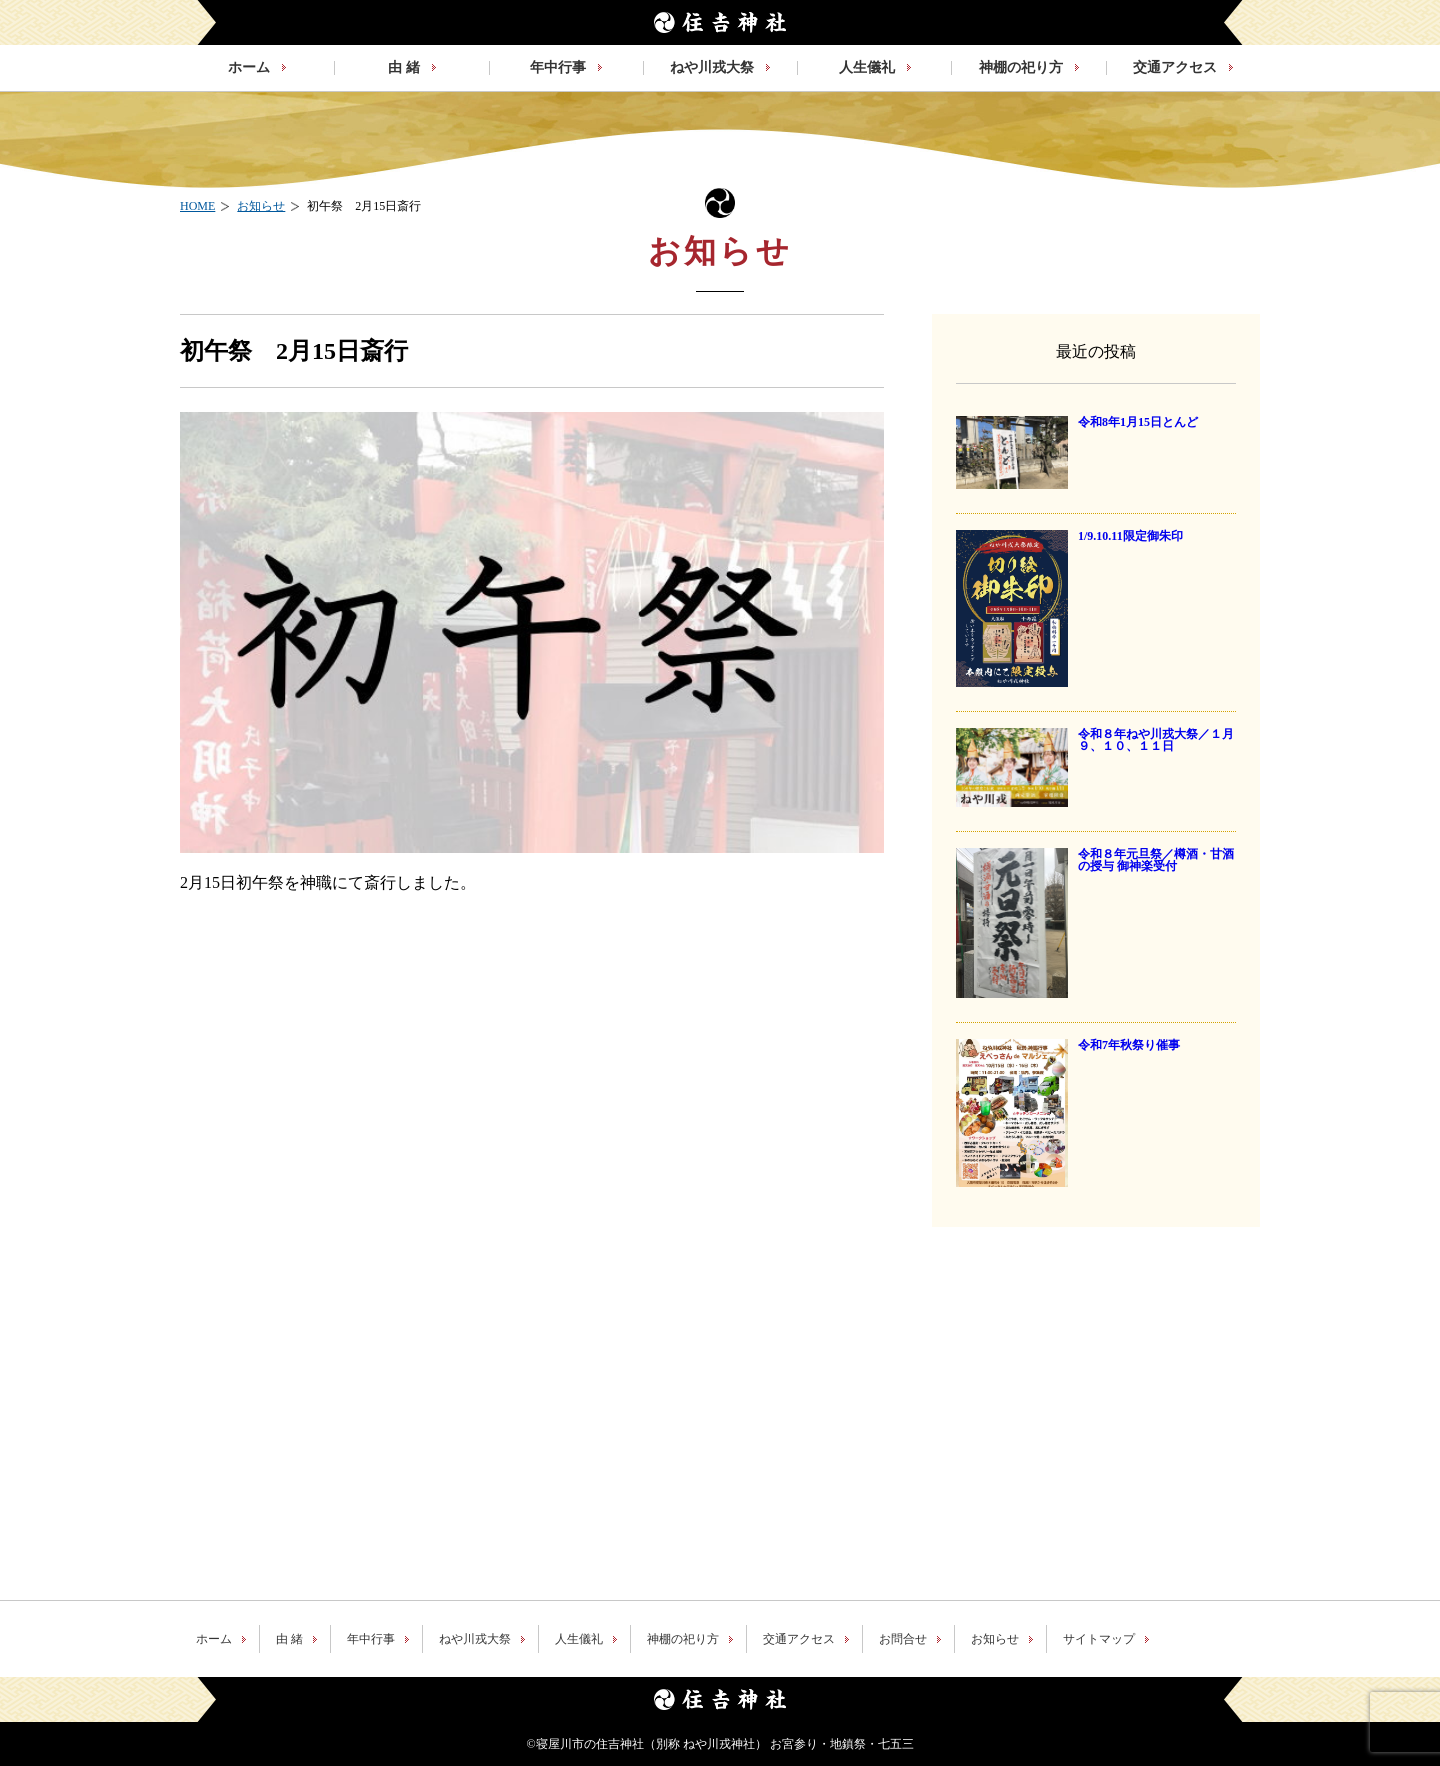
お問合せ (903, 1639)
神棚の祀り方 (683, 1639)
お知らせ (995, 1639)
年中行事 (371, 1639)
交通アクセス (799, 1639)
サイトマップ (1099, 1639)
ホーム (214, 1639)
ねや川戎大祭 (475, 1639)
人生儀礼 (579, 1639)
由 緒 (289, 1639)
